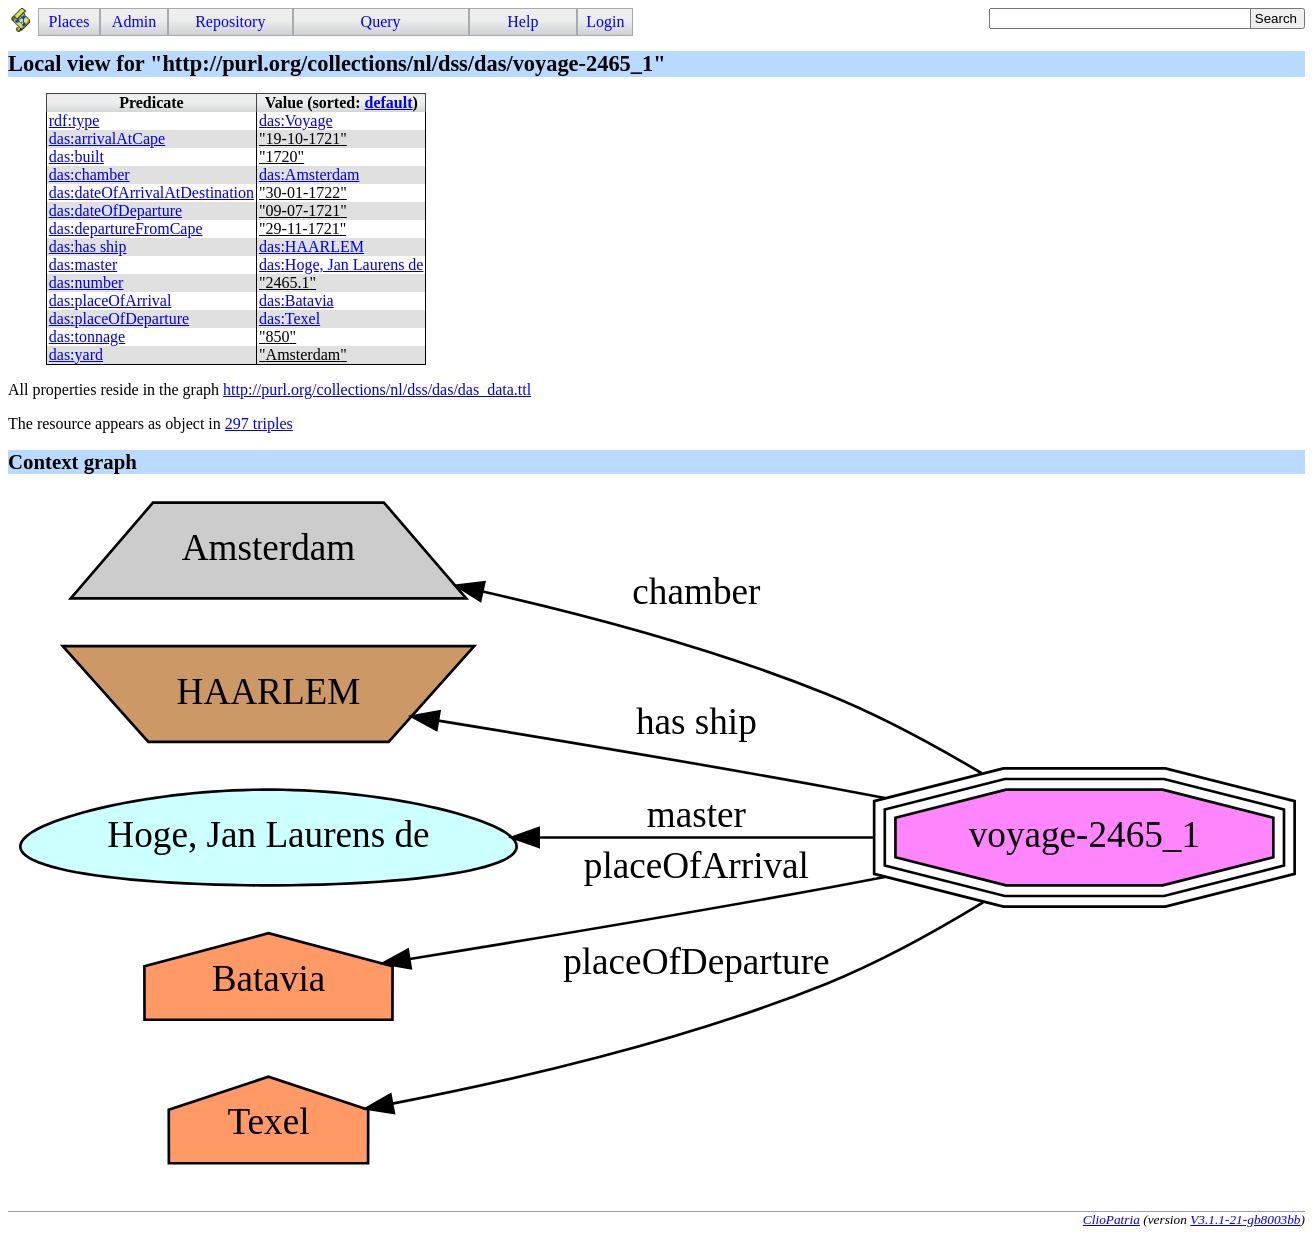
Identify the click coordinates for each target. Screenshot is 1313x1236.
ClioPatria (1111, 1219)
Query (381, 21)
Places (69, 21)
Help (522, 21)
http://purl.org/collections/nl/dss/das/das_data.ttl (377, 389)
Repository (230, 21)
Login (605, 21)
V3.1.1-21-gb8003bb (1245, 1219)
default (389, 102)
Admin (134, 21)
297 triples (259, 423)
